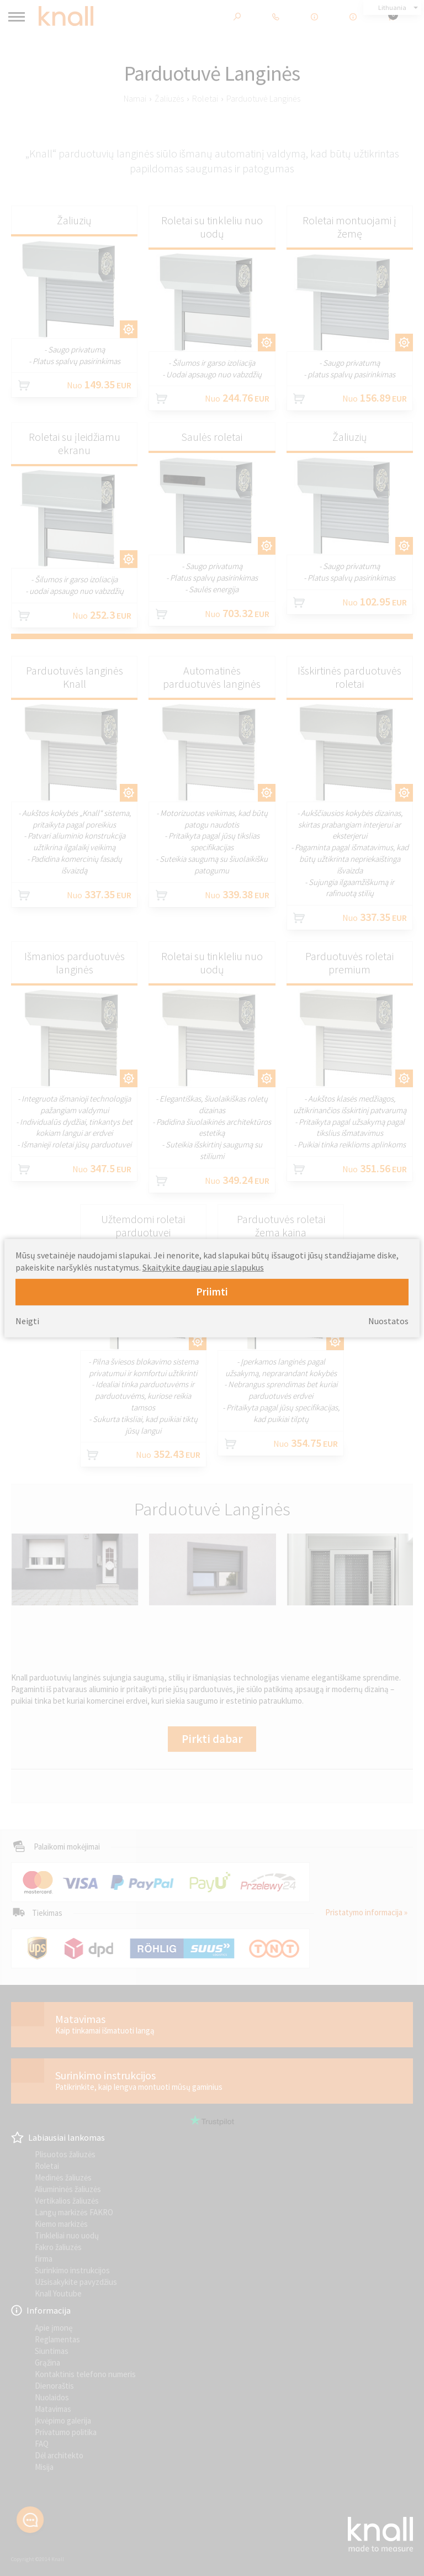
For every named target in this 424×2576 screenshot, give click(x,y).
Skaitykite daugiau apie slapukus (203, 1267)
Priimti (212, 1291)
